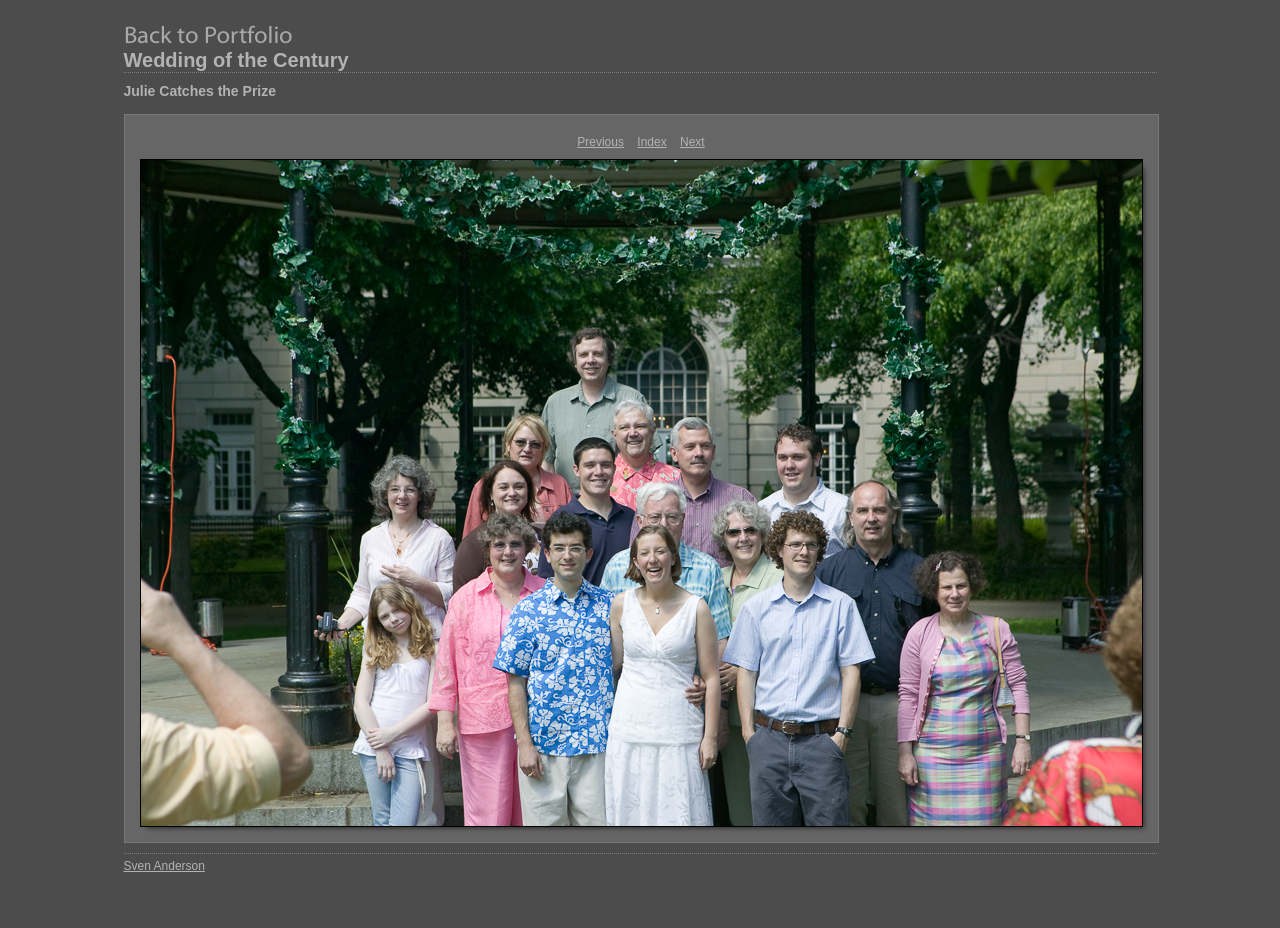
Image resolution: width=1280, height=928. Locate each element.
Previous (600, 142)
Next (692, 142)
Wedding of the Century (236, 60)
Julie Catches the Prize (200, 91)
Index (651, 142)
